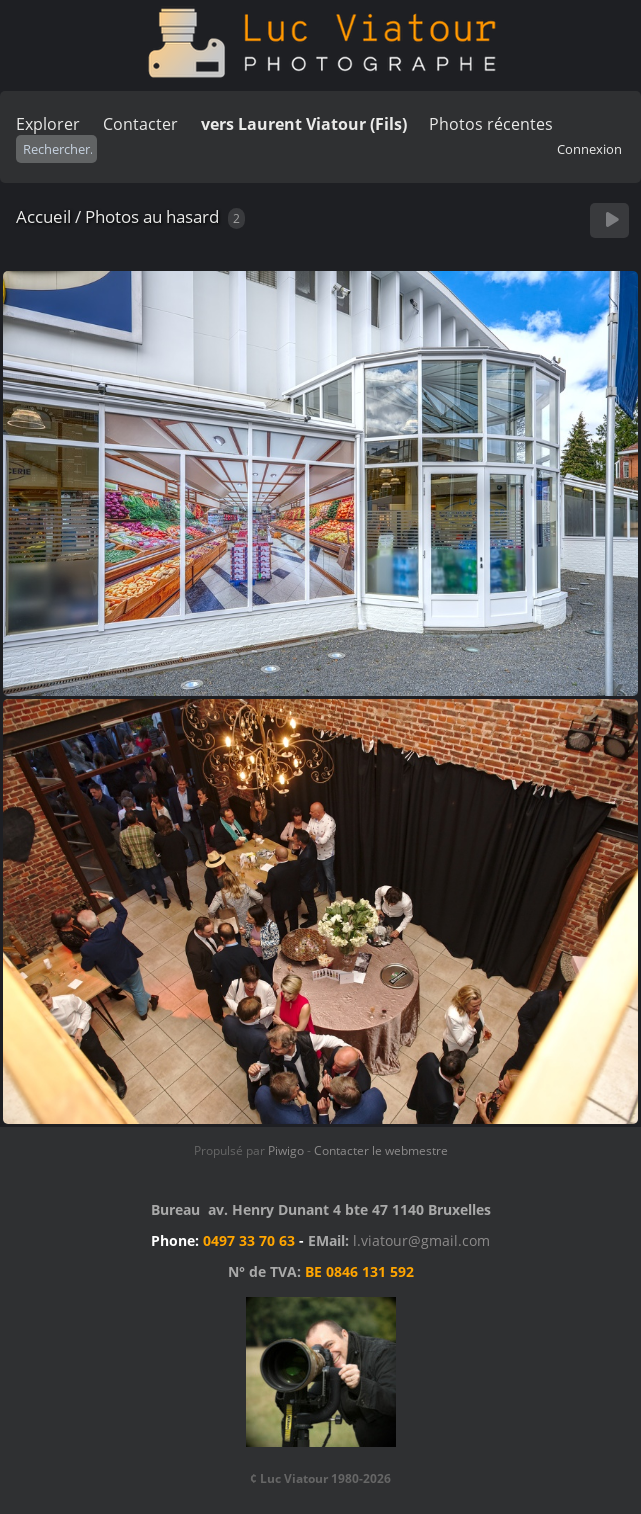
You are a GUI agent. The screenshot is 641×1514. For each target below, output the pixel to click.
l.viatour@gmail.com (421, 1240)
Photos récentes (491, 124)
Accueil (43, 216)
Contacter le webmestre (381, 1150)
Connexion (589, 149)
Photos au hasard (152, 216)
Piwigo (286, 1150)
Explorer (48, 124)
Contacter (140, 124)
